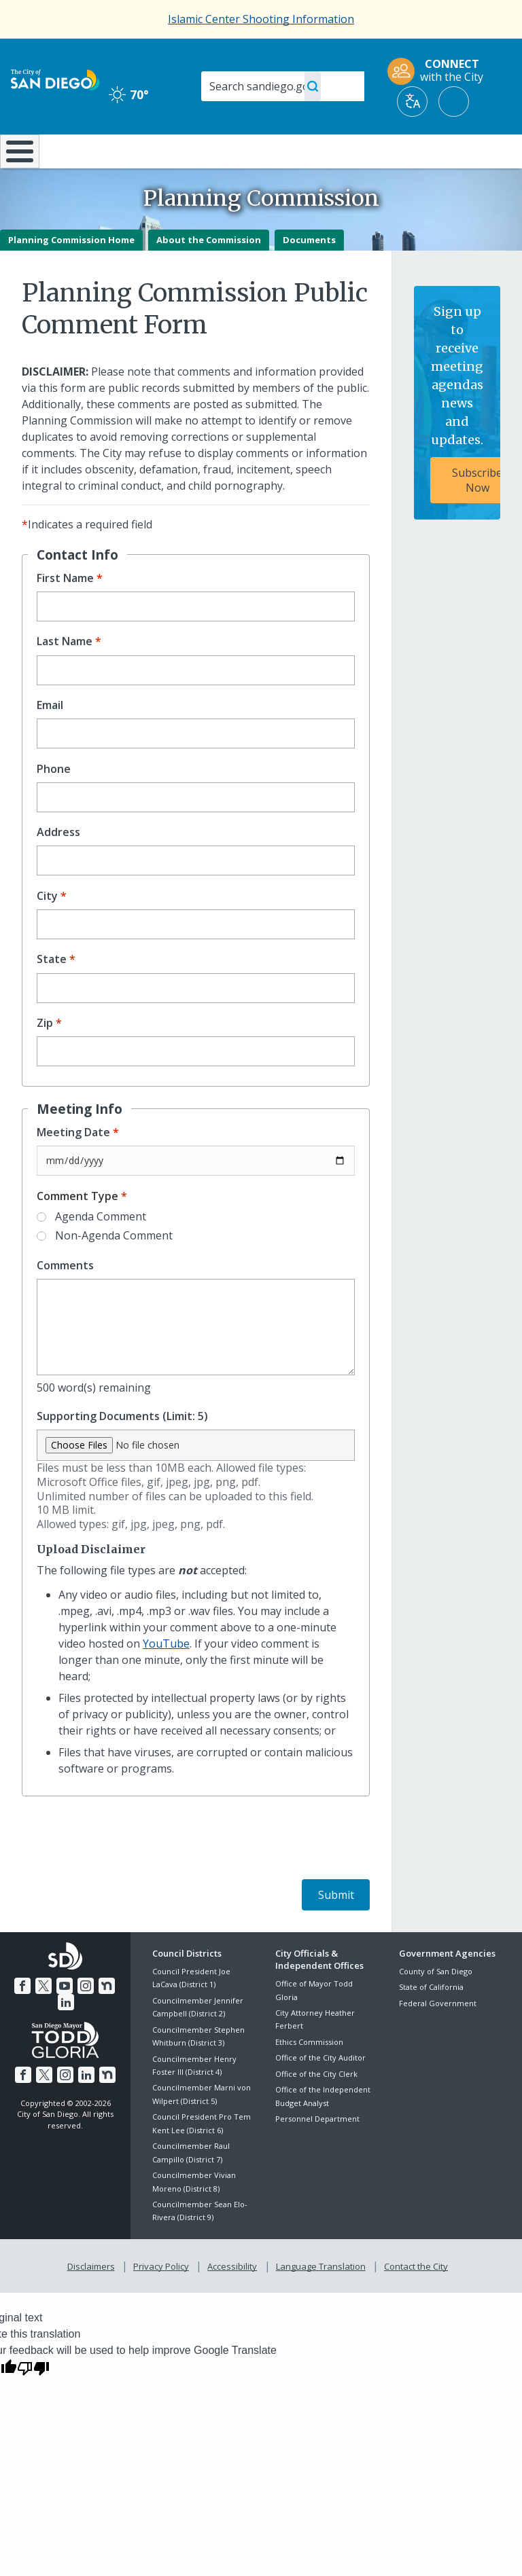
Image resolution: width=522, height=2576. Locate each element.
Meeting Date (73, 1168)
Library (309, 150)
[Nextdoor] (105, 2020)
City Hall (480, 150)
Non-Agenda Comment (114, 1270)
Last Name (64, 677)
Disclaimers (94, 2300)
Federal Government (437, 2038)
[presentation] (125, 1875)
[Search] (282, 86)
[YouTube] (64, 2020)
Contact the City (413, 2300)
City (47, 931)
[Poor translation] (33, 2401)
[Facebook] (24, 2020)
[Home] (17, 169)
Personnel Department (317, 2154)
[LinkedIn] (66, 2036)
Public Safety (395, 156)
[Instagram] (85, 2020)
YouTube (166, 1678)
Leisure (75, 150)
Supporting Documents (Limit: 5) (122, 1452)
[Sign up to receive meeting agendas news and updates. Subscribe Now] (457, 439)
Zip (45, 1059)
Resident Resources (154, 156)
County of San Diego (435, 2007)
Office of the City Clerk (316, 2109)
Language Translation (319, 2300)
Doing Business (231, 156)
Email (50, 741)
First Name (65, 614)
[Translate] (412, 101)
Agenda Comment (100, 1252)
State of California (431, 2023)
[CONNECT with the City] (439, 71)
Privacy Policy (162, 2300)
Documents (309, 275)
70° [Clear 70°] (129, 94)
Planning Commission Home (71, 275)
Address (58, 868)
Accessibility (232, 2300)
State (52, 995)
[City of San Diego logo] (55, 78)
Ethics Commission (309, 2078)
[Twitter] (45, 2020)
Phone (54, 804)
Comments (65, 1301)
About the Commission (208, 275)
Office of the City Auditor (320, 2093)
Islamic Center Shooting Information (261, 19)
